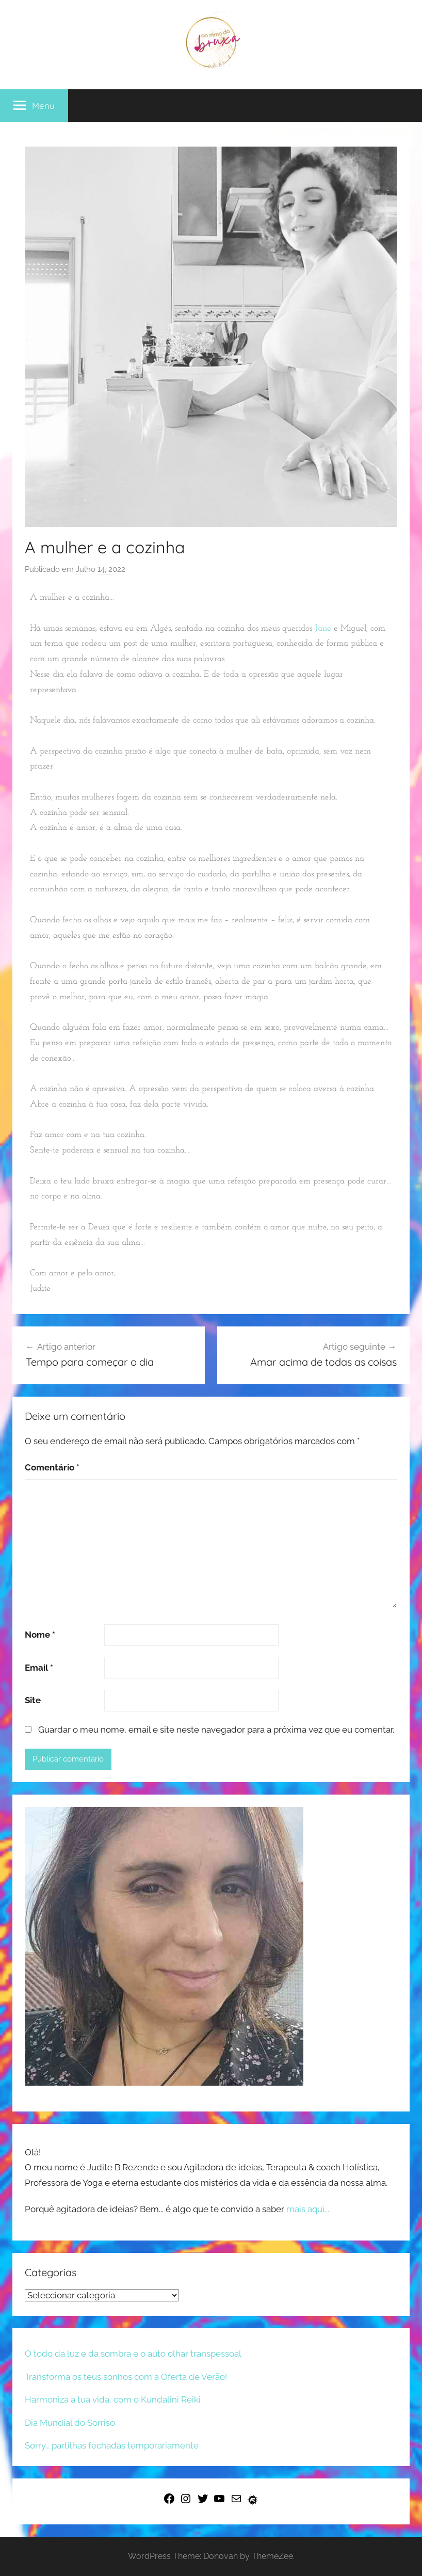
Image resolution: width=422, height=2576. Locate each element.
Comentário (52, 1467)
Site (33, 1700)
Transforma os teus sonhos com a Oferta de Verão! (126, 2377)
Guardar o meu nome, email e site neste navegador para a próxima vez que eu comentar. (216, 1729)
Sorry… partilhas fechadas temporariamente (112, 2445)
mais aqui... (307, 2209)
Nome (40, 1634)
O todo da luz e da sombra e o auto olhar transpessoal (133, 2353)
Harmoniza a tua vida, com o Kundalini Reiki (113, 2399)
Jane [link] (323, 628)
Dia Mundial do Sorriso (70, 2423)
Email (39, 1667)
